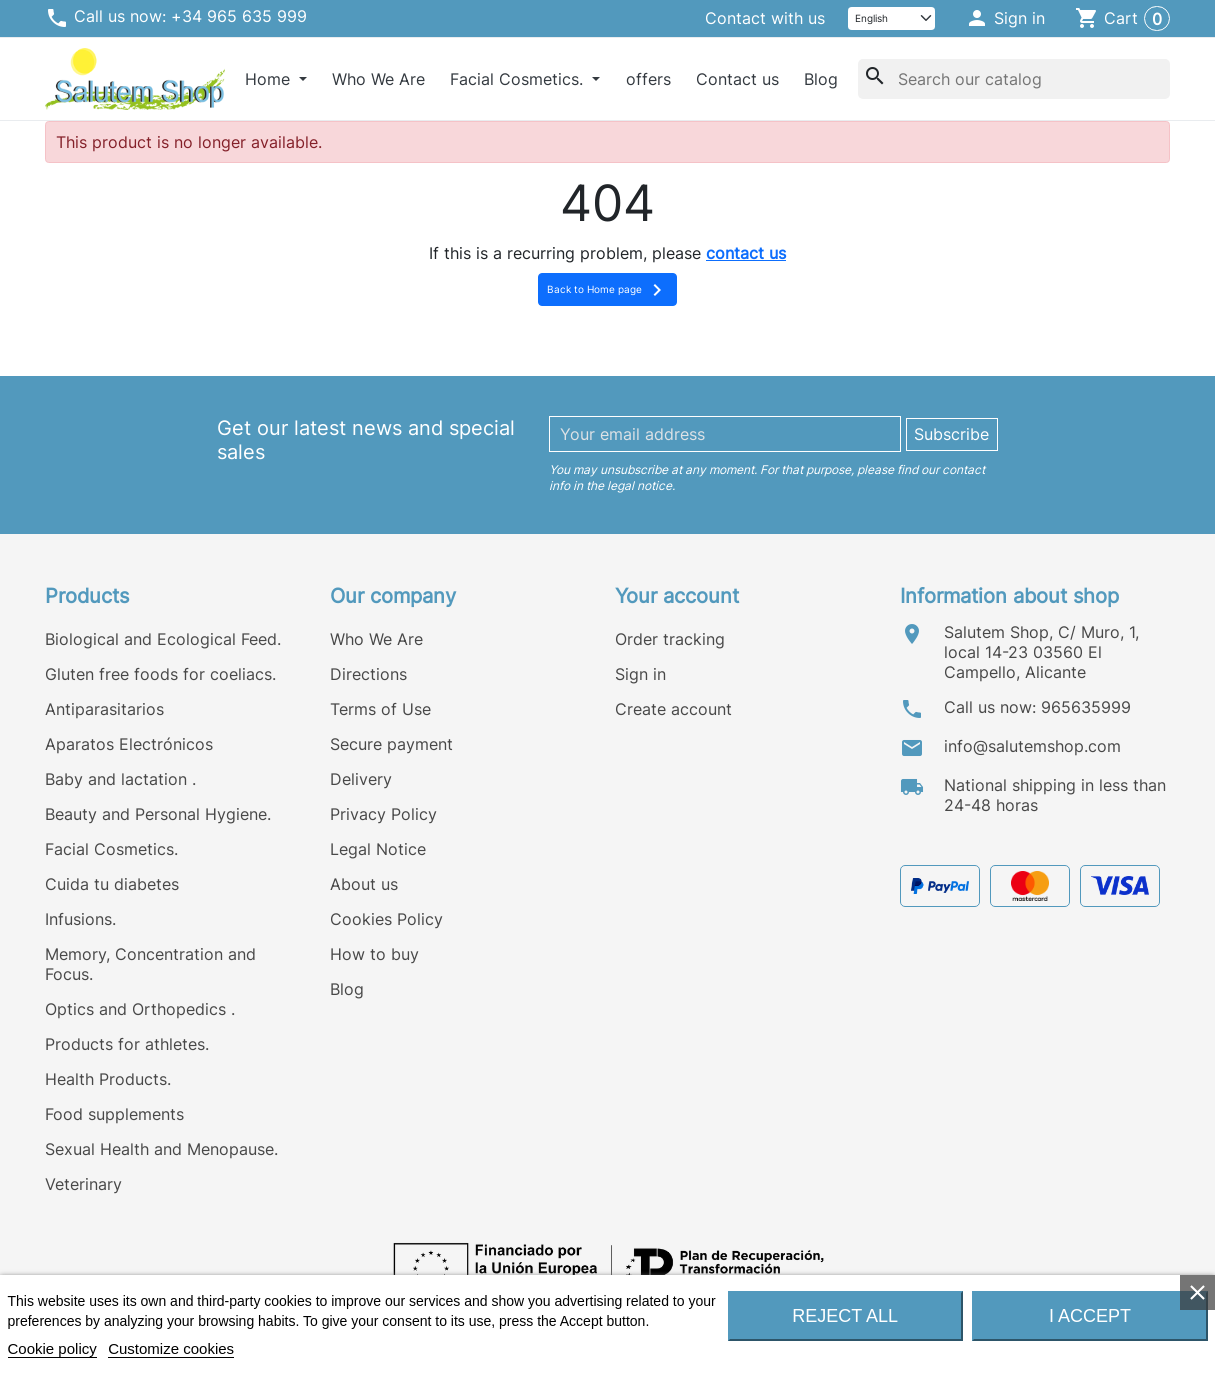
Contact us (737, 79)
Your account (677, 596)
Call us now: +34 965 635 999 (176, 18)
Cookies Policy (386, 919)
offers (648, 79)
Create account (673, 709)
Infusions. (80, 919)
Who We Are (378, 79)
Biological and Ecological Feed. (163, 639)
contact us (746, 253)
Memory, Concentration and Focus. (150, 964)
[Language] (892, 18)
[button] (1005, 19)
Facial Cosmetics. (519, 79)
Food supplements (114, 1114)
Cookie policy (52, 1348)
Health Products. (108, 1079)
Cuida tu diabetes (112, 884)
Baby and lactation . (120, 779)
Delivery (361, 779)
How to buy (374, 954)
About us (364, 884)
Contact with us (765, 18)
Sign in (640, 674)
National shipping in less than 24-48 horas (1055, 795)
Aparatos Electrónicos (129, 744)
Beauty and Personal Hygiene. (158, 814)
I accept (1090, 1316)
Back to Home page (608, 290)
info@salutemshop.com (1032, 746)
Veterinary (83, 1184)
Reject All (845, 1316)
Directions (368, 674)
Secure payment (391, 744)
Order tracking (670, 639)
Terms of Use (380, 709)
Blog (821, 79)
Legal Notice (378, 849)
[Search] (1014, 79)
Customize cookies (171, 1348)
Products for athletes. (127, 1044)
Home (270, 79)
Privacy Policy (383, 814)
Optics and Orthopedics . (140, 1009)
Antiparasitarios (104, 709)
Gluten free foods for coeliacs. (160, 674)
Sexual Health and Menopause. (161, 1149)
